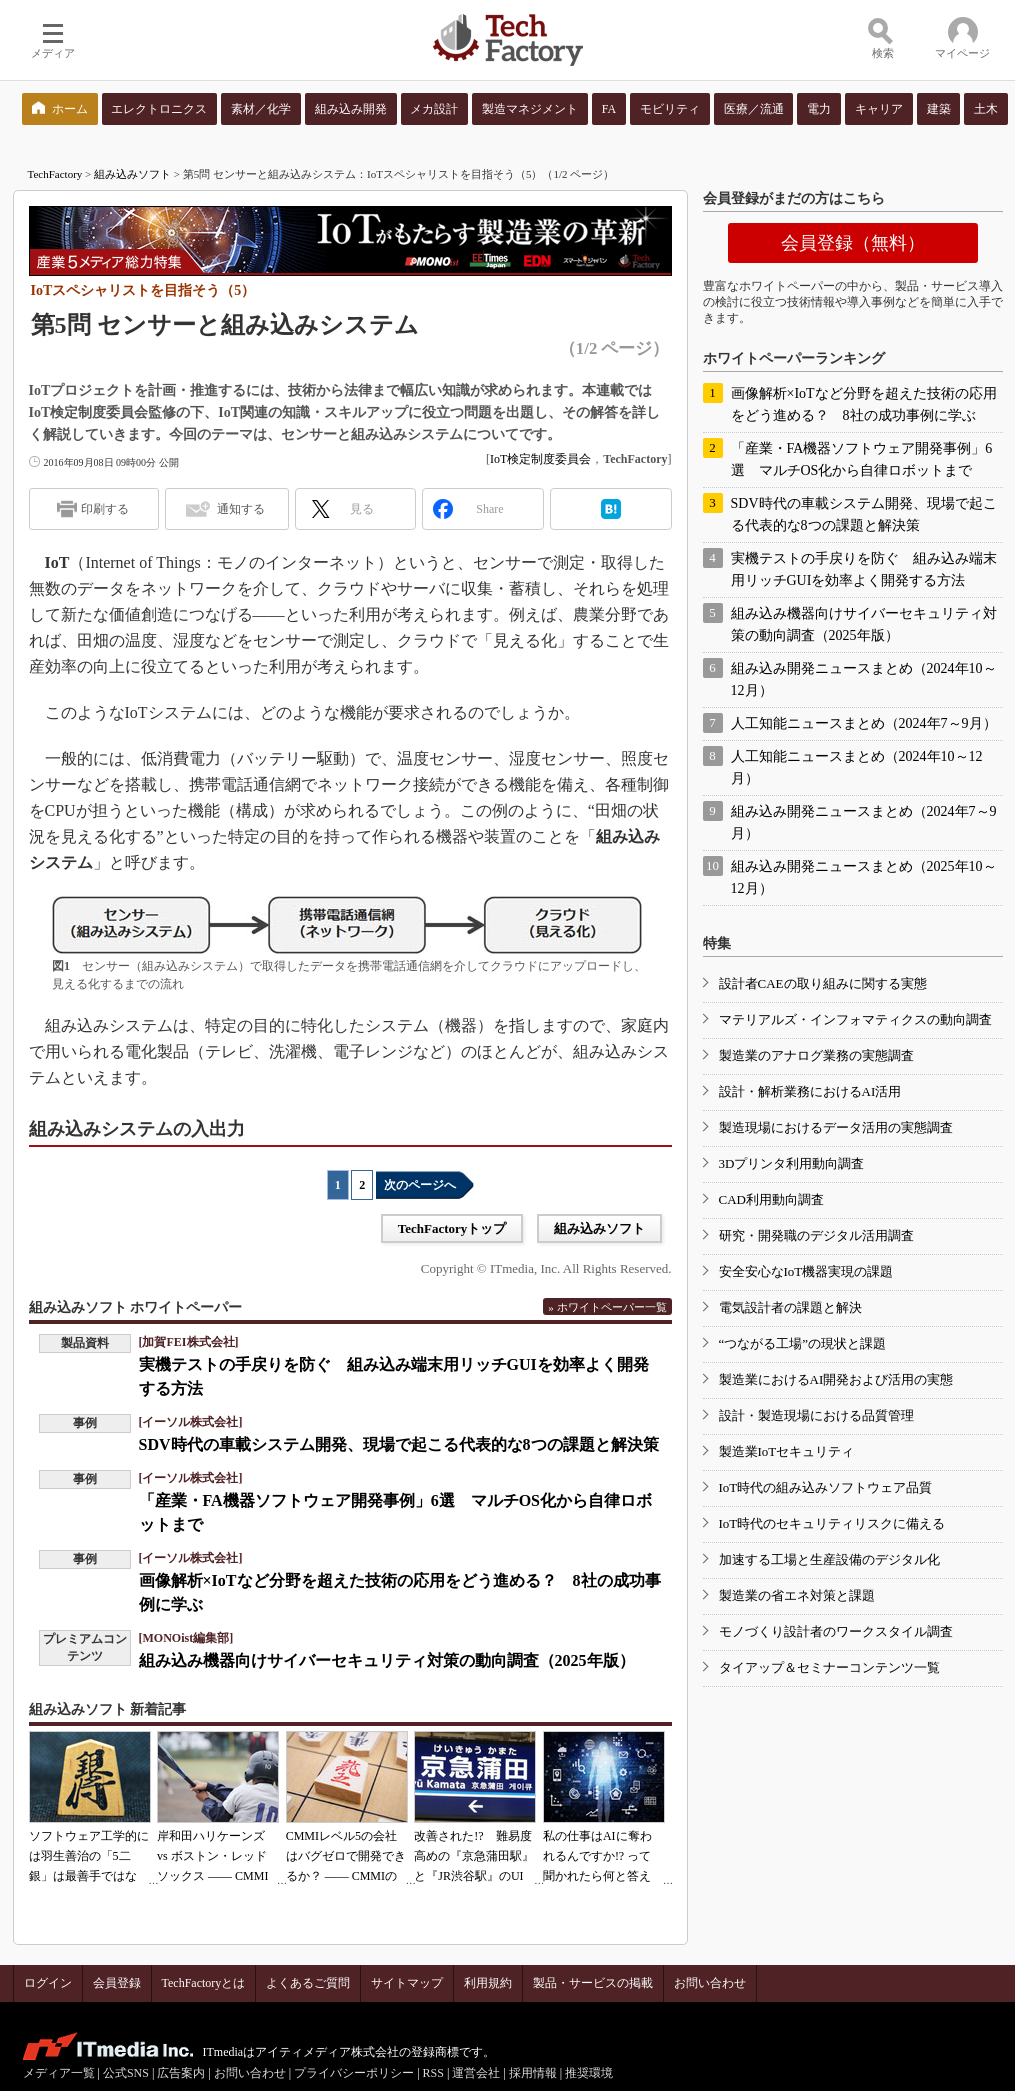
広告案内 (181, 2073)
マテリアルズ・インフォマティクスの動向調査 (855, 1019)
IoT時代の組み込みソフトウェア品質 (826, 1487)
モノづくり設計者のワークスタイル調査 (836, 1631)
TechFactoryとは (204, 1983)
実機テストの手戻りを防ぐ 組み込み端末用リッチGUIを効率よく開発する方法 (864, 569)
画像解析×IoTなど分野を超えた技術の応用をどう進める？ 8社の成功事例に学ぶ (864, 404)
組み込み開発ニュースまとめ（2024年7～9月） (864, 822)
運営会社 (476, 2073)
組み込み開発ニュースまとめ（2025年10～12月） (864, 877)
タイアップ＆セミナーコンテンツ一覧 (829, 1667)
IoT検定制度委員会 (540, 459)
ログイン (48, 1983)
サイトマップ (407, 1983)
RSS (433, 2073)
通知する (241, 509)
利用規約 (488, 1983)
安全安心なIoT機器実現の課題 (806, 1271)
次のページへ (420, 1185)
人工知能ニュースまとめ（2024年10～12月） (857, 767)
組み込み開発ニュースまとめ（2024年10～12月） (864, 679)
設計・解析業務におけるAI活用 (810, 1091)
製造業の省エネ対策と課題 (797, 1595)
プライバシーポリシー (354, 2073)
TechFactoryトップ (452, 1228)
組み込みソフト (132, 174)
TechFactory (55, 174)
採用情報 (533, 2073)
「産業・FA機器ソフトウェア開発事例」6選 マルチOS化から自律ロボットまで (862, 459)
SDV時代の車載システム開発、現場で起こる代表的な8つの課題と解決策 (399, 1444)
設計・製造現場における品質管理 (816, 1415)
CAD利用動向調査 (771, 1199)
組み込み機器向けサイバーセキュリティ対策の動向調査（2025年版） (387, 1660)
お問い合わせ (710, 1983)
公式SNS (126, 2073)
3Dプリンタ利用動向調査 (792, 1163)
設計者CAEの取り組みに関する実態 (823, 983)
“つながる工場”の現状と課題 (803, 1343)
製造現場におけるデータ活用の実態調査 (836, 1127)
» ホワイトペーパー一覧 (607, 1307)
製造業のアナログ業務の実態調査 (816, 1055)
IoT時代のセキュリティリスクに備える (832, 1523)
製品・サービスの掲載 (593, 1983)
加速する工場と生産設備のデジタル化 (829, 1559)
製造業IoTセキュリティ (787, 1451)
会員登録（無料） (853, 243)
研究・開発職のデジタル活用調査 (816, 1235)
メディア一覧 (59, 2073)
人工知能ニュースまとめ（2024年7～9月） (864, 723)
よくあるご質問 (308, 1983)
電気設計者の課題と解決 (790, 1307)
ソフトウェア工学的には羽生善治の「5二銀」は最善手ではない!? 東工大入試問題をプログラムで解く (89, 1876)
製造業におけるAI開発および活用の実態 (836, 1379)
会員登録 (117, 1983)
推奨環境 (589, 2073)
